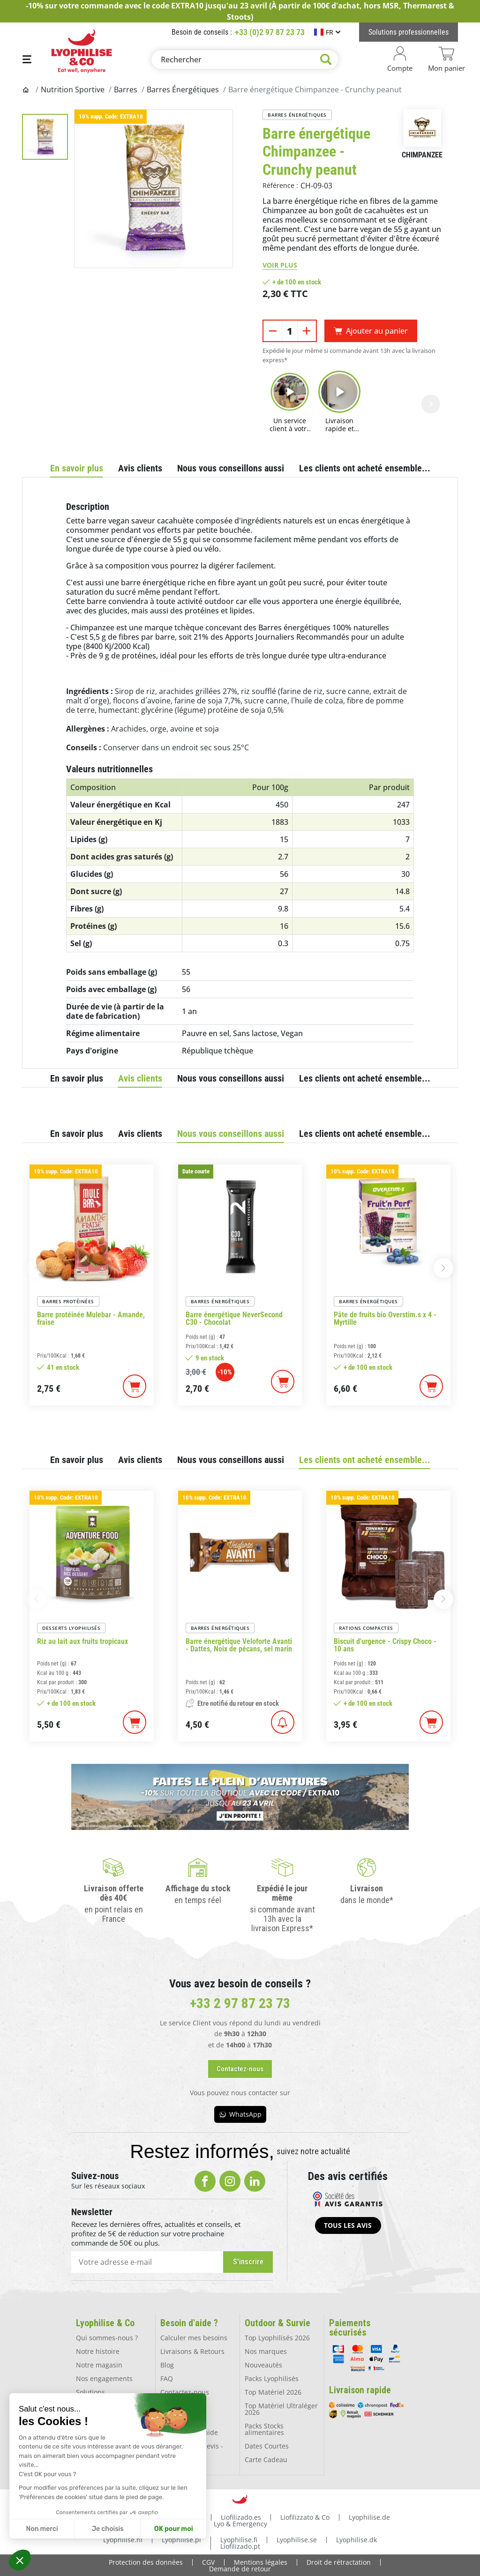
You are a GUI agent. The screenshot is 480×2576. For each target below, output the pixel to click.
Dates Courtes (267, 2445)
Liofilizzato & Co (305, 2516)
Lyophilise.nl (122, 2538)
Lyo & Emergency (240, 2522)
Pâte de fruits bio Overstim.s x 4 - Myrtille (385, 1318)
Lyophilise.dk (356, 2538)
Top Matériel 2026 (273, 2391)
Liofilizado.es (241, 2516)
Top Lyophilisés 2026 (277, 2337)
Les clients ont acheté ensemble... (364, 468)
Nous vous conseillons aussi (230, 468)
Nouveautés (263, 2364)
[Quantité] (289, 331)
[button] (19, 2560)
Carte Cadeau (266, 2459)
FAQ (166, 2378)
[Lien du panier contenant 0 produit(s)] (446, 59)
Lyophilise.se (297, 2538)
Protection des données (146, 2561)
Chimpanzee (422, 154)
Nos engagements (104, 2378)
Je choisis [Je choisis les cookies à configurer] (108, 2529)
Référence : (280, 185)
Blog (167, 2364)
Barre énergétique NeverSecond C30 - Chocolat (234, 1318)
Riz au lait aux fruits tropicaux (82, 1641)
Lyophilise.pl (181, 2538)
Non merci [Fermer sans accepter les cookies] (42, 2529)
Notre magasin (99, 2364)
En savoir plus (76, 468)
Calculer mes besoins (193, 2337)
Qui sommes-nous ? (107, 2337)
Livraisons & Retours (192, 2350)
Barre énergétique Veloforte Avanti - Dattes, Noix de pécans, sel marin (239, 1645)
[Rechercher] (244, 59)
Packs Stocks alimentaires (264, 2428)
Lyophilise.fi (238, 2538)
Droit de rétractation (339, 2561)
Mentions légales (260, 2561)
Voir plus (279, 265)
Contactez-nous (184, 2391)
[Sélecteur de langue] (327, 32)
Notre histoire (98, 2350)
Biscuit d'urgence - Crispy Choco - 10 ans (385, 1645)
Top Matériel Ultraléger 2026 (281, 2408)
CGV (208, 2561)
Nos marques (266, 2350)
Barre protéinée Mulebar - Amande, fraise (91, 1318)
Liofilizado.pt (240, 2545)
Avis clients (140, 468)
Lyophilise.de (369, 2516)
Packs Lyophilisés (272, 2378)
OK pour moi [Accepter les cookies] (173, 2529)
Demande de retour (240, 2567)
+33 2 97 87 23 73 (240, 2003)
